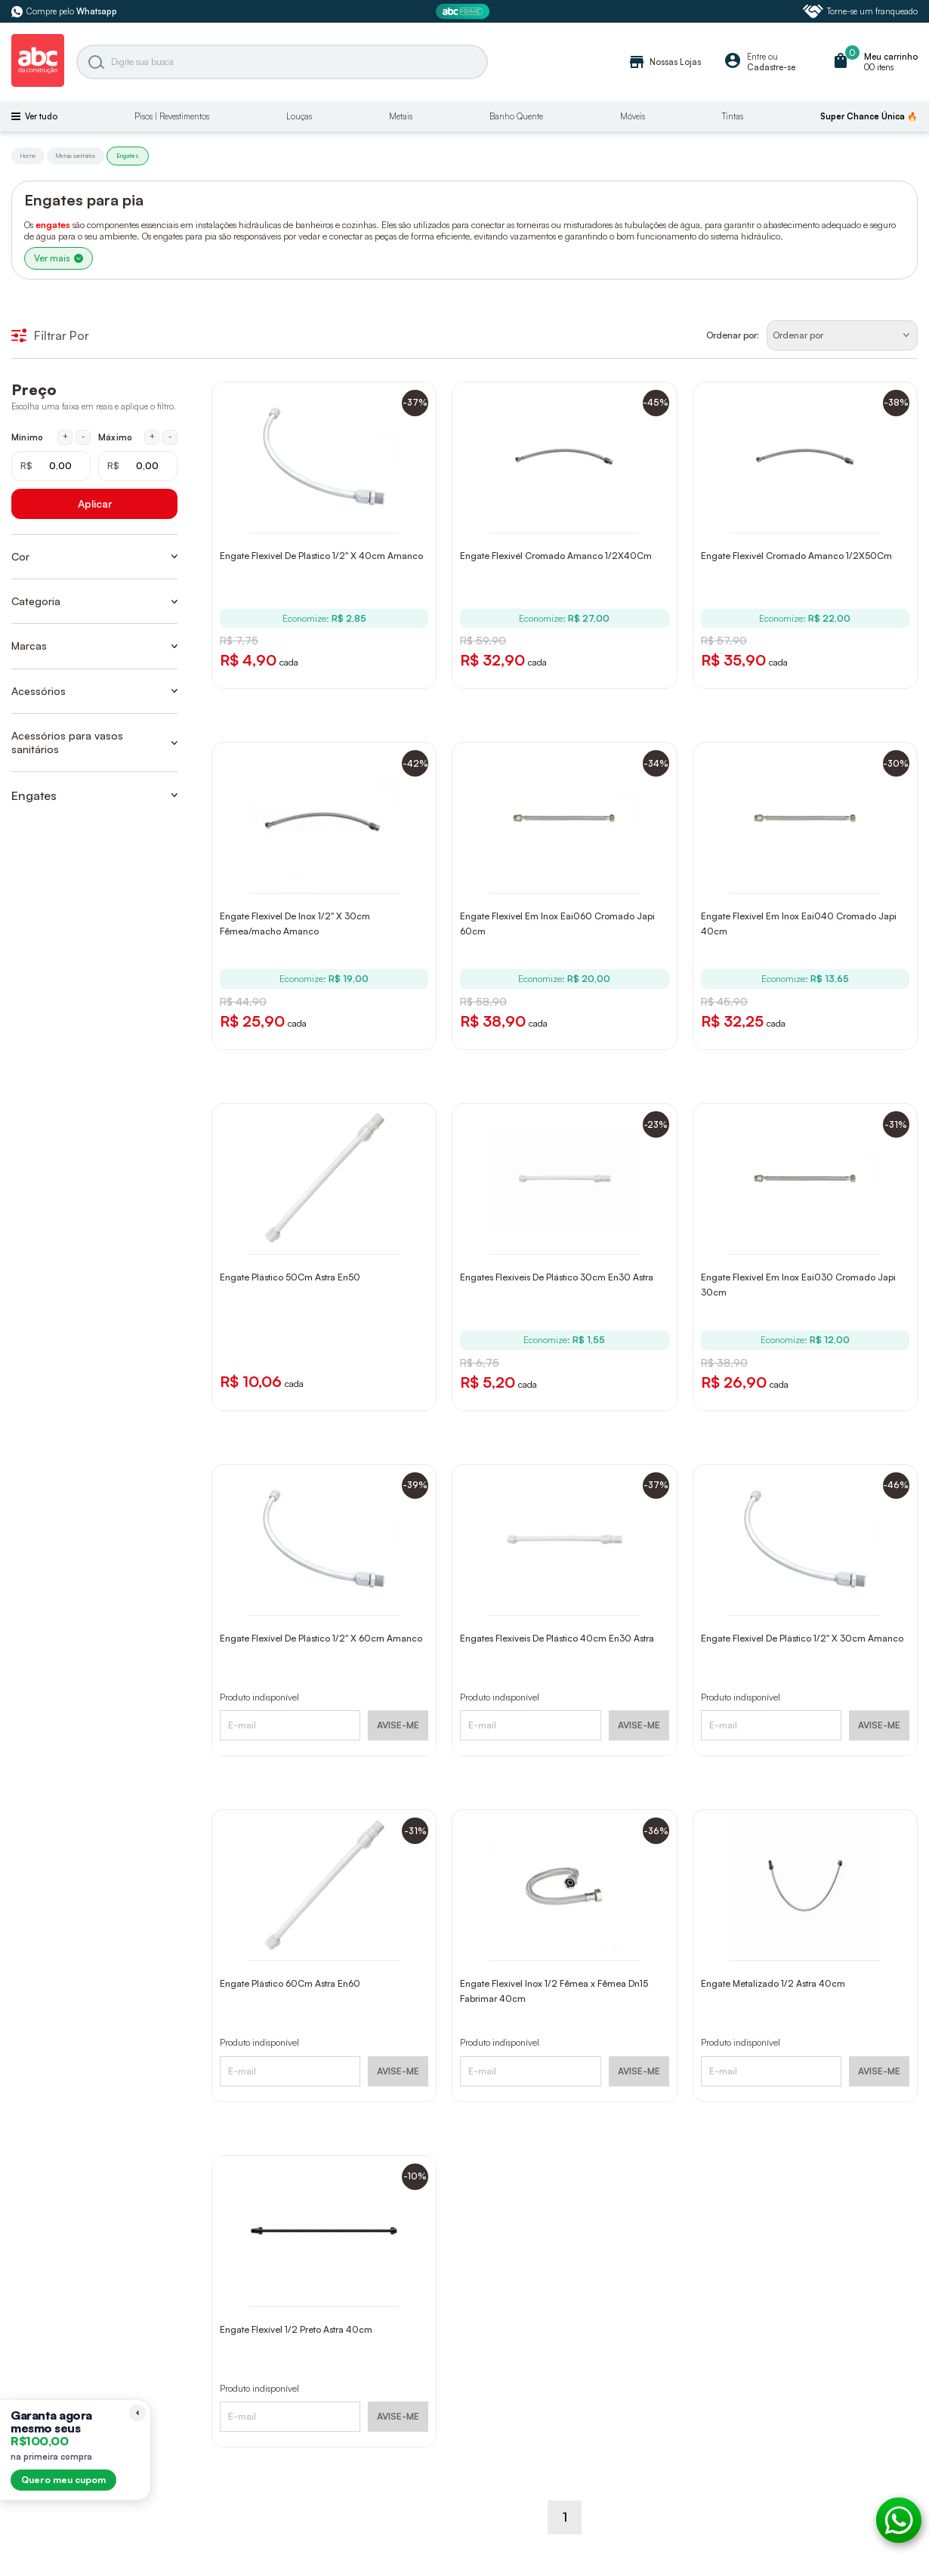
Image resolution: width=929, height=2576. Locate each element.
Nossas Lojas (664, 62)
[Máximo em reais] (137, 466)
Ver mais (58, 258)
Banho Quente (516, 116)
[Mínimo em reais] (51, 466)
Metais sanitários (75, 155)
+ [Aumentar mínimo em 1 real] (65, 436)
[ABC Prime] (464, 12)
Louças (299, 116)
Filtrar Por (50, 335)
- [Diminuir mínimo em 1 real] (83, 436)
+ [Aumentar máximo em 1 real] (152, 436)
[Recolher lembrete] (137, 2413)
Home (27, 155)
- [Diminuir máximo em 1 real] (170, 436)
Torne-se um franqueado (860, 11)
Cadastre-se (771, 67)
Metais (400, 116)
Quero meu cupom (63, 2479)
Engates (127, 155)
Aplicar (95, 503)
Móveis (632, 116)
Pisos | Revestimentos (171, 116)
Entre (756, 56)
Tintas (732, 116)
